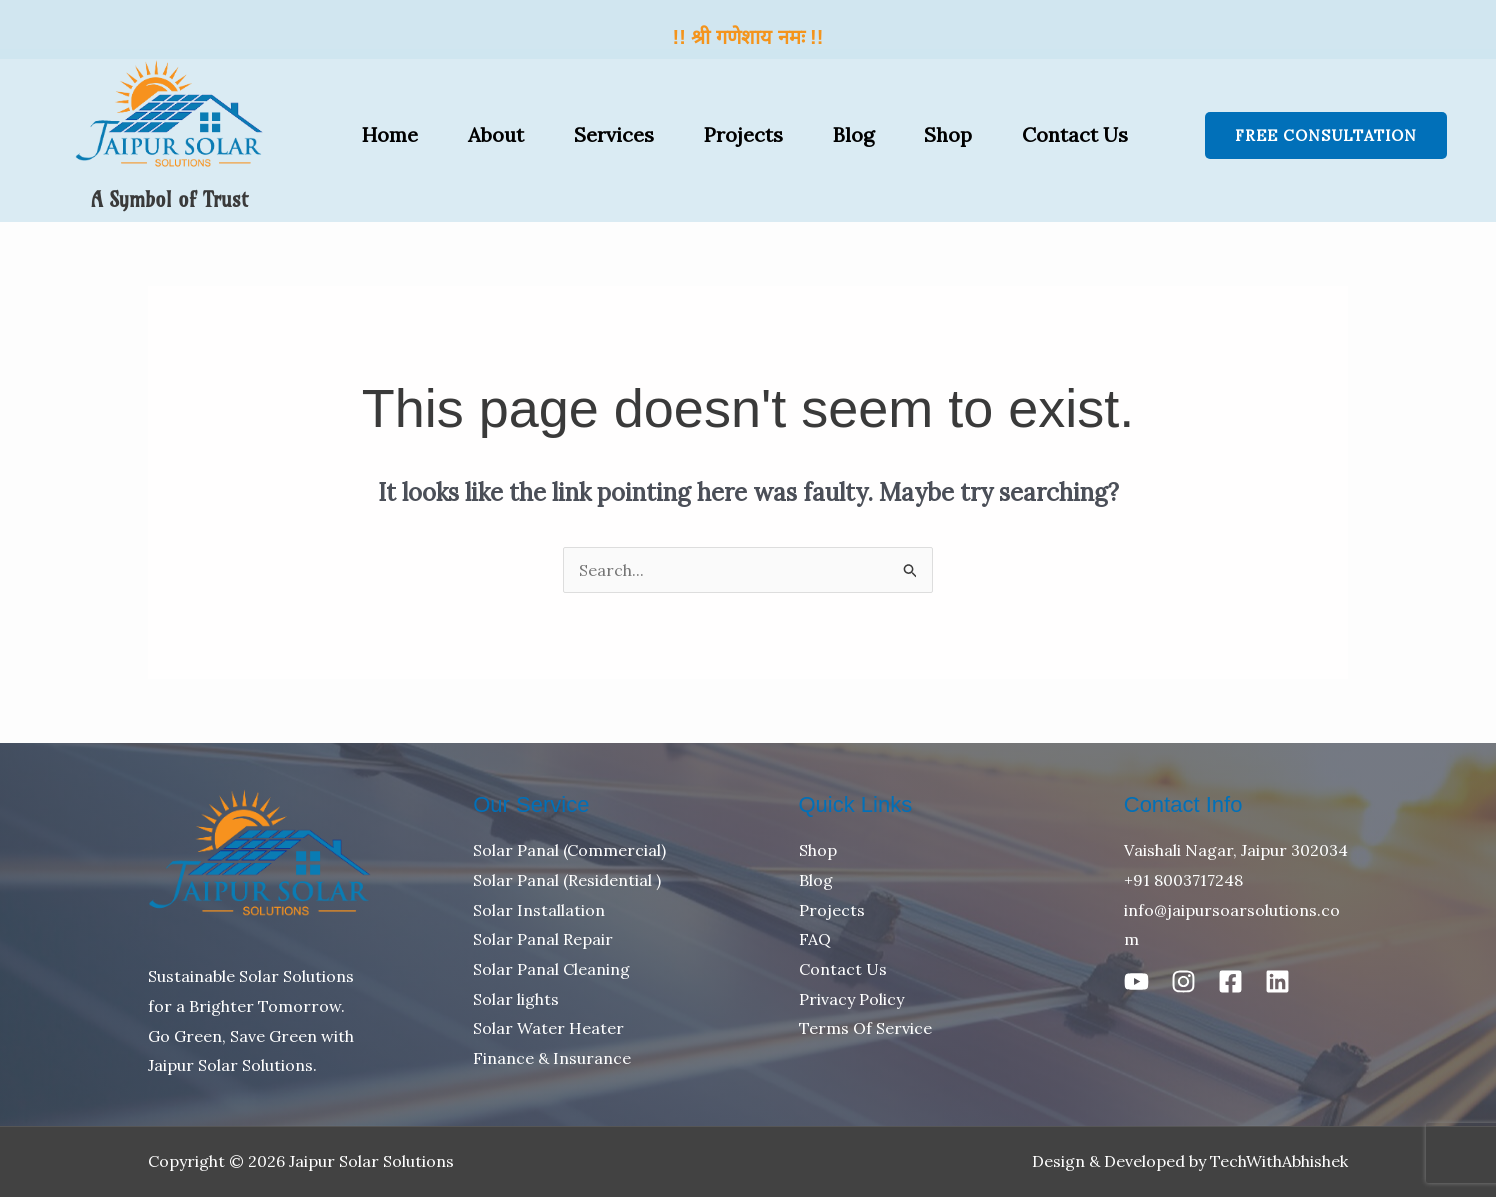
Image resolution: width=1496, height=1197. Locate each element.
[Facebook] (1230, 981)
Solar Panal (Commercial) (569, 850)
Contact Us (1075, 134)
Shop (948, 134)
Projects (743, 134)
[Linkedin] (1277, 981)
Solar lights (516, 999)
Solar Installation (539, 910)
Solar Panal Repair (543, 939)
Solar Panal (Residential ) (567, 880)
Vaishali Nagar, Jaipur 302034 (1236, 850)
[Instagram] (1183, 981)
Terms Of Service (865, 1028)
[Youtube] (1136, 981)
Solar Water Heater (548, 1028)
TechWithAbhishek (1279, 1161)
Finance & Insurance (552, 1058)
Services (614, 134)
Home (390, 134)
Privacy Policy (851, 999)
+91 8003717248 (1183, 880)
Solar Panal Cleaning (551, 969)
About (496, 134)
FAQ (815, 939)
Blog (853, 134)
